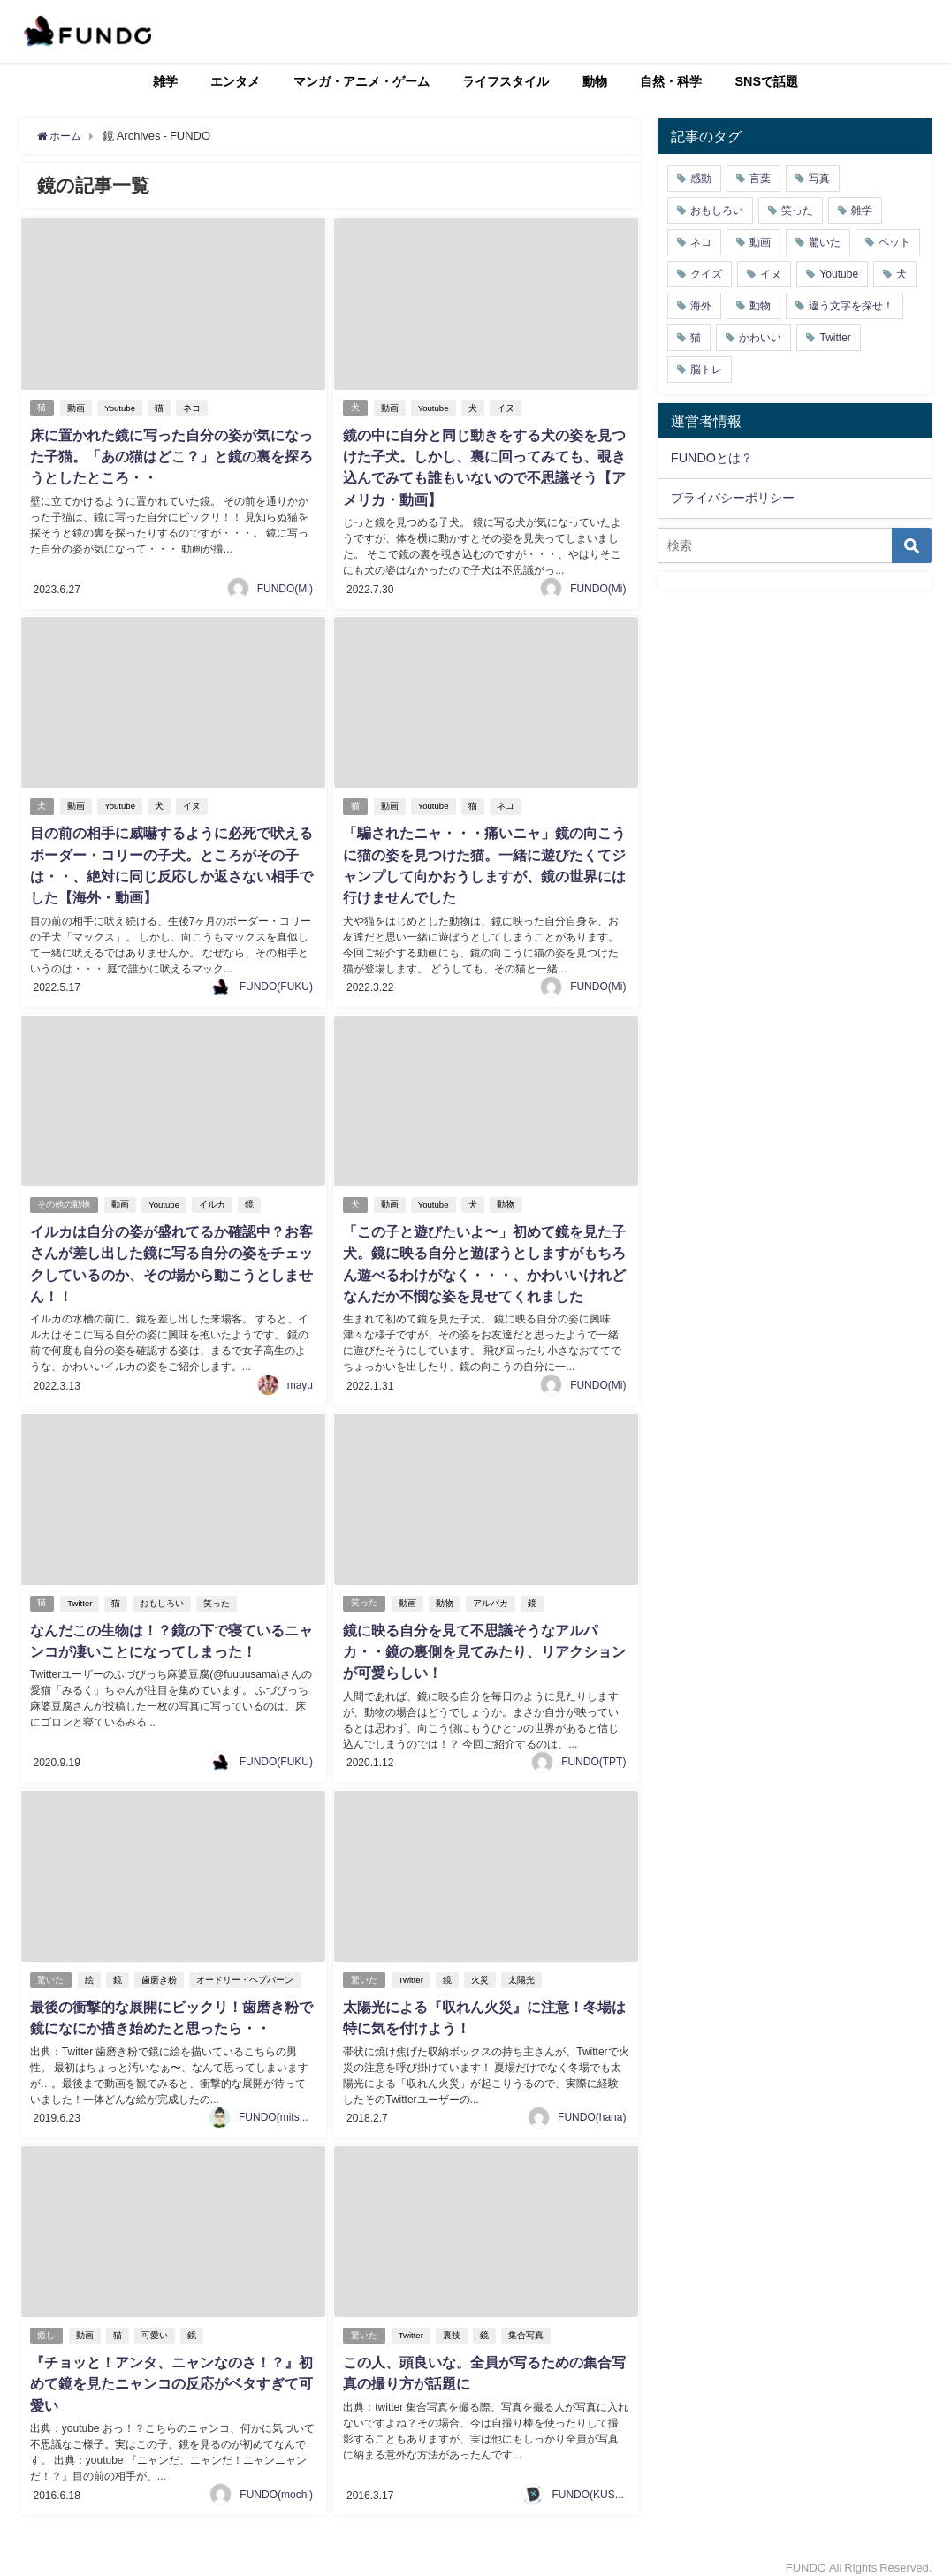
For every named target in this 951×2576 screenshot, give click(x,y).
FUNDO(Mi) (285, 586)
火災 (481, 1970)
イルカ (213, 1199)
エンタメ (235, 81)
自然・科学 (671, 81)
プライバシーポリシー (733, 498)
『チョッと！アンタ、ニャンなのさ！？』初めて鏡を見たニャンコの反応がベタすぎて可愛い (170, 2372)
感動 (700, 178)
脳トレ (706, 369)
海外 (700, 306)
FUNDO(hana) (592, 2105)
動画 (78, 408)
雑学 (165, 81)
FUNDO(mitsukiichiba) (291, 2105)
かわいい (760, 337)
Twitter (81, 1595)
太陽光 (522, 1970)
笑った (218, 1595)
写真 (819, 178)
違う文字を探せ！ (851, 306)
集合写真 (526, 2324)
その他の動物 (64, 1199)
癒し (47, 2324)
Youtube (121, 408)
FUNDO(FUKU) (276, 982)
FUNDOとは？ (712, 458)
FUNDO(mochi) (276, 2480)
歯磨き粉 (161, 1970)
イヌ (506, 408)
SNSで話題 (767, 81)
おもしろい (163, 1595)
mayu (300, 1378)
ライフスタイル (505, 81)
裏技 (452, 2324)
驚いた (51, 1970)
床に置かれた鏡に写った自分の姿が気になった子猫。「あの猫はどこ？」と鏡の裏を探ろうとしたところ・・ (170, 456)
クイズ (706, 274)
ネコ (193, 408)
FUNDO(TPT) (593, 1752)
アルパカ (491, 1595)
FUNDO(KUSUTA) (595, 2480)
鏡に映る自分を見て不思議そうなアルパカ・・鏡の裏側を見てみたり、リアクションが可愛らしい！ (483, 1643)
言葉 (760, 178)
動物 (594, 81)
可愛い (156, 2324)
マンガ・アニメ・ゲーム (361, 81)
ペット (894, 242)
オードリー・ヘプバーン (246, 1970)
